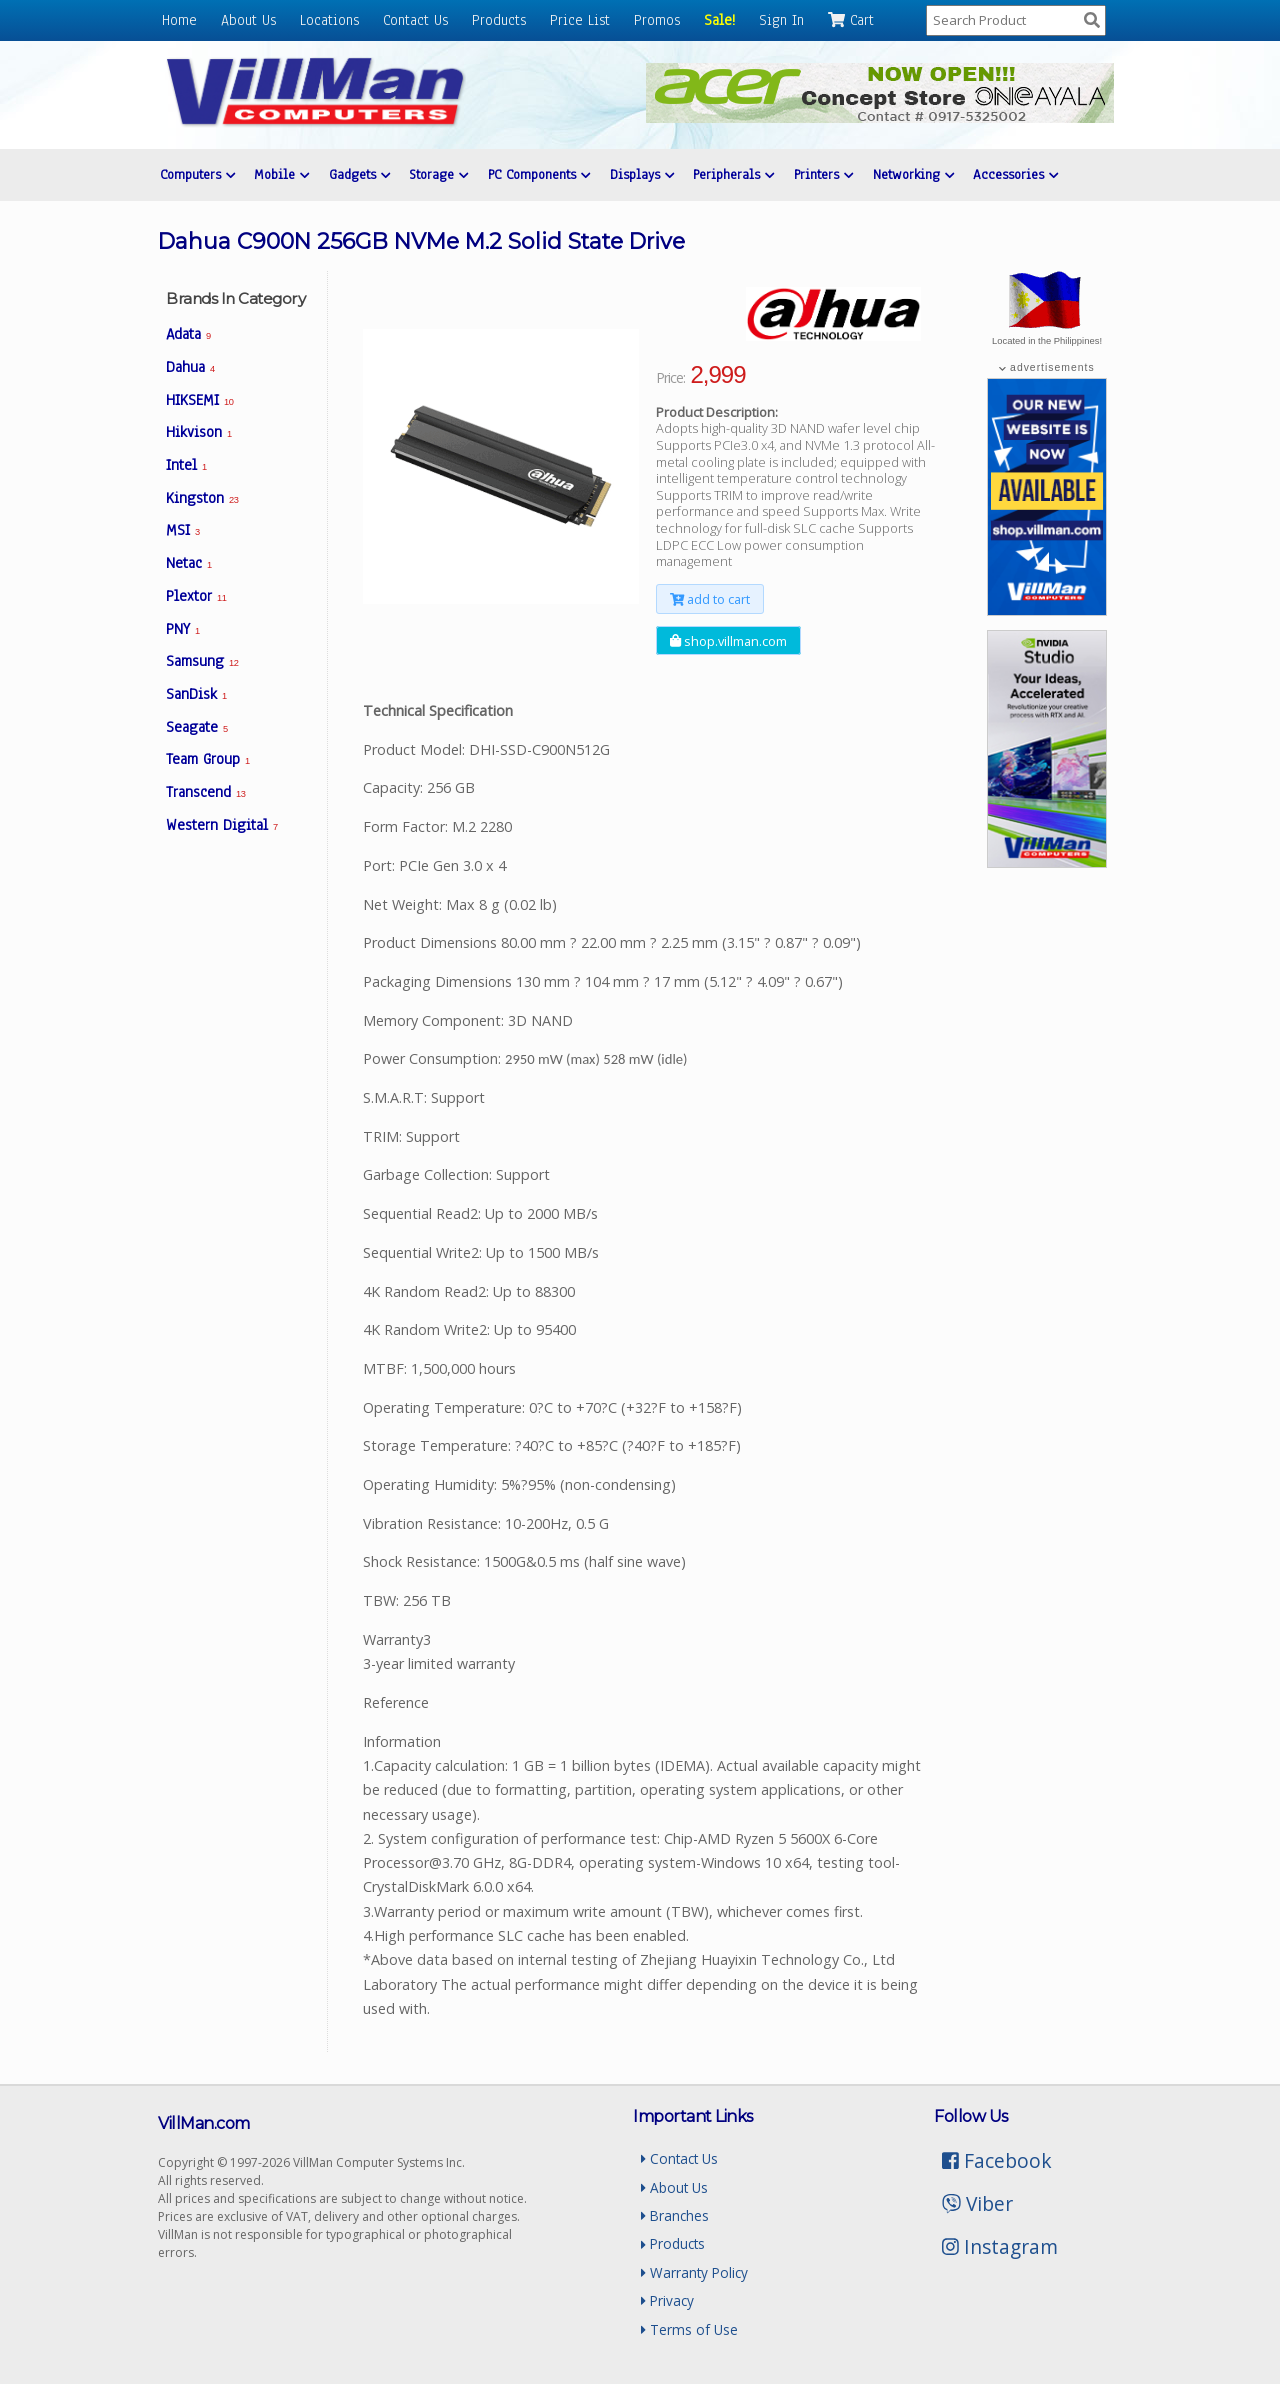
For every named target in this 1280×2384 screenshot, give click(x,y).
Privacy (667, 2300)
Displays (642, 174)
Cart (851, 20)
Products (499, 20)
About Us (248, 20)
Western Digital (222, 825)
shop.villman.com (728, 640)
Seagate (197, 727)
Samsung (202, 661)
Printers (823, 174)
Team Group (208, 759)
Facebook (997, 2160)
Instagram (1000, 2246)
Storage (438, 174)
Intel (186, 465)
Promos (657, 20)
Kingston (202, 498)
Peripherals (733, 174)
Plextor (196, 596)
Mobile (281, 174)
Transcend (205, 792)
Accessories (1015, 174)
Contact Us (415, 20)
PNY (183, 629)
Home (179, 20)
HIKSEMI (199, 400)
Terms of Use (689, 2329)
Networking (913, 174)
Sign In (781, 20)
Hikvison (199, 432)
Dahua (190, 367)
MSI (183, 530)
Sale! (719, 20)
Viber (977, 2203)
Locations (329, 20)
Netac (189, 563)
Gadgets (359, 174)
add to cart (710, 599)
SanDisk (196, 694)
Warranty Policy (694, 2272)
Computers (197, 174)
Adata (188, 334)
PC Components (539, 174)
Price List (580, 20)
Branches (675, 2215)
